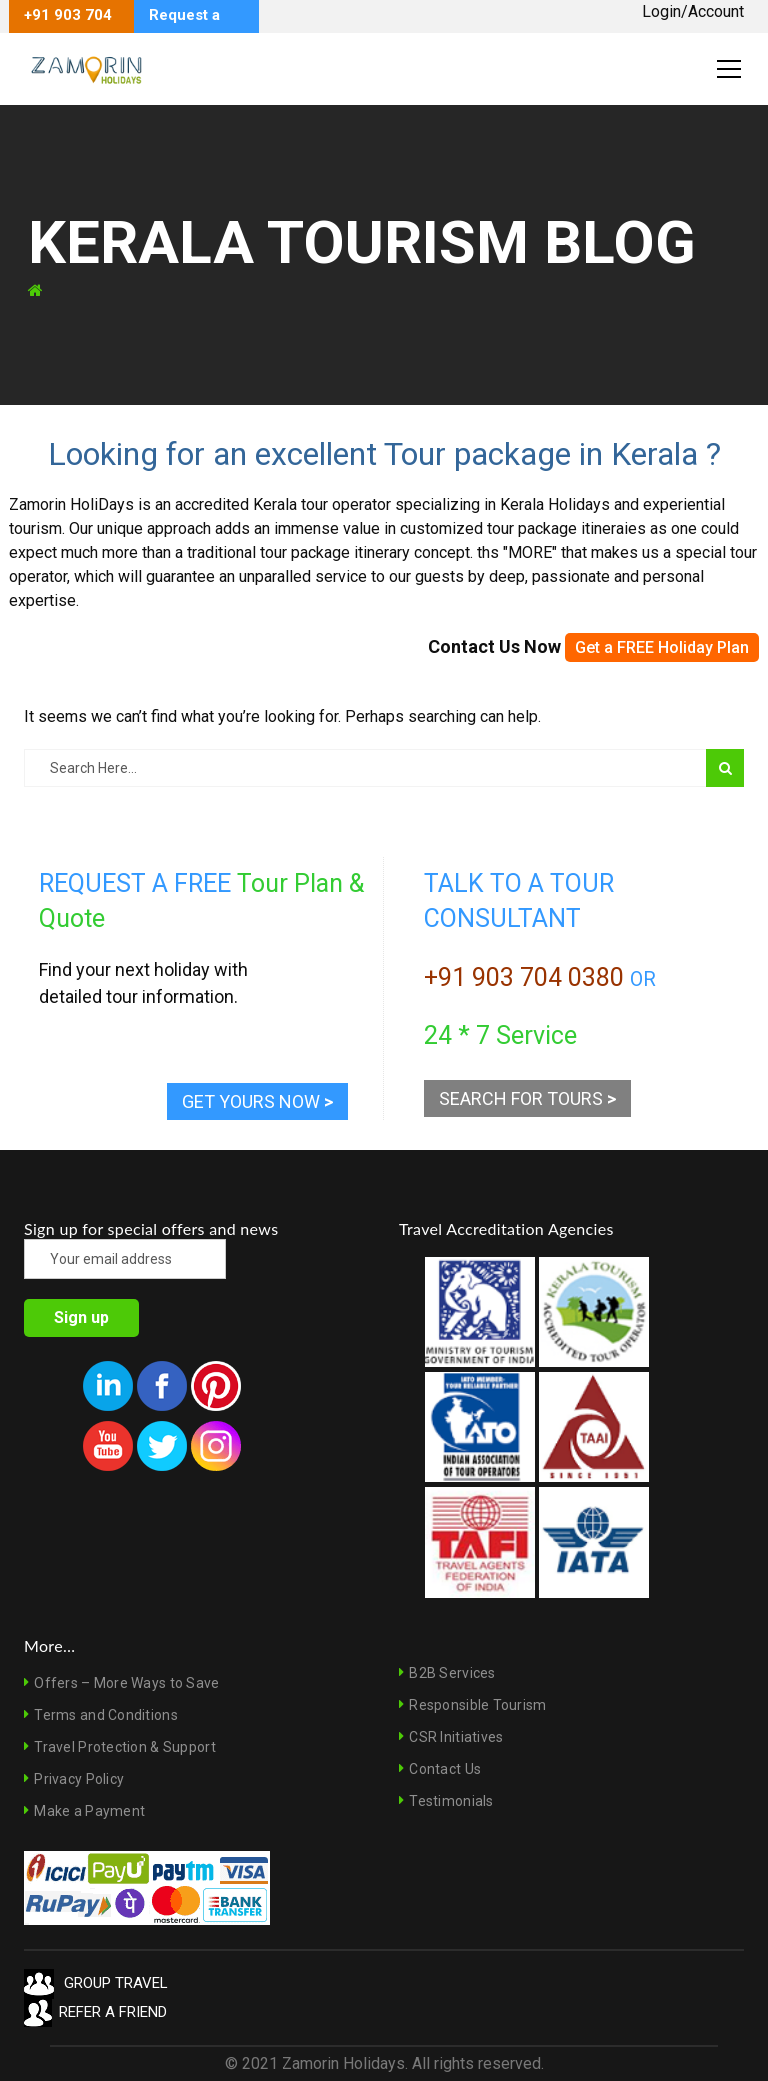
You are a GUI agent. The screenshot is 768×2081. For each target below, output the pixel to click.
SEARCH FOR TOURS (527, 1098)
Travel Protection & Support (125, 1747)
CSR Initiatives (456, 1737)
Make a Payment (89, 1811)
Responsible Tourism (477, 1705)
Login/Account (693, 11)
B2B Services (452, 1673)
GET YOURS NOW (257, 1101)
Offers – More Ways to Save (126, 1683)
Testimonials (451, 1801)
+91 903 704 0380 (524, 977)
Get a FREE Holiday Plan (662, 647)
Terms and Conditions (106, 1715)
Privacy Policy (79, 1779)
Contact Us (445, 1769)
